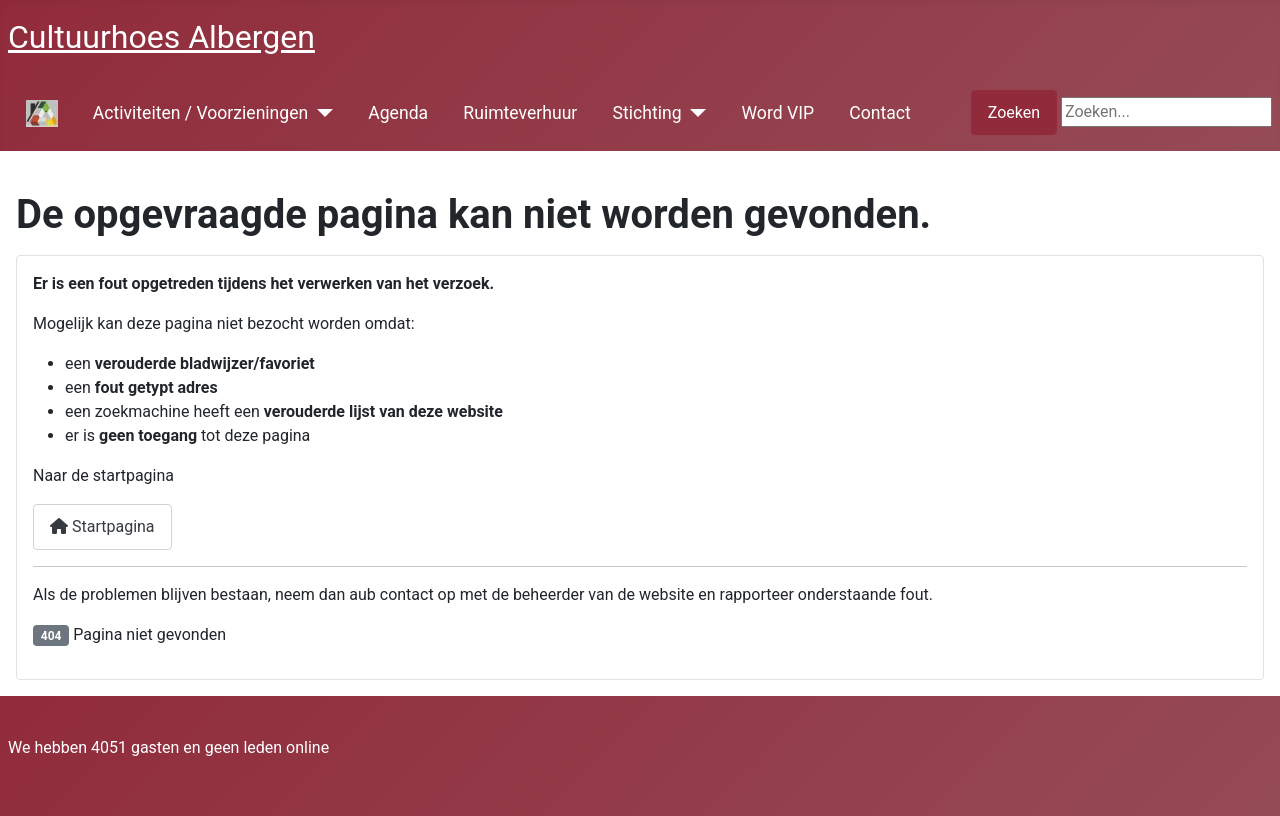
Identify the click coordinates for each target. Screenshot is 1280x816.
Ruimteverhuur (520, 113)
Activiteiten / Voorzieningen (200, 113)
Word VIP (778, 113)
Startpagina (102, 526)
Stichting (647, 113)
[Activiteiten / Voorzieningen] (320, 113)
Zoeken (1014, 112)
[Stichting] (694, 113)
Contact (880, 113)
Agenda (398, 113)
